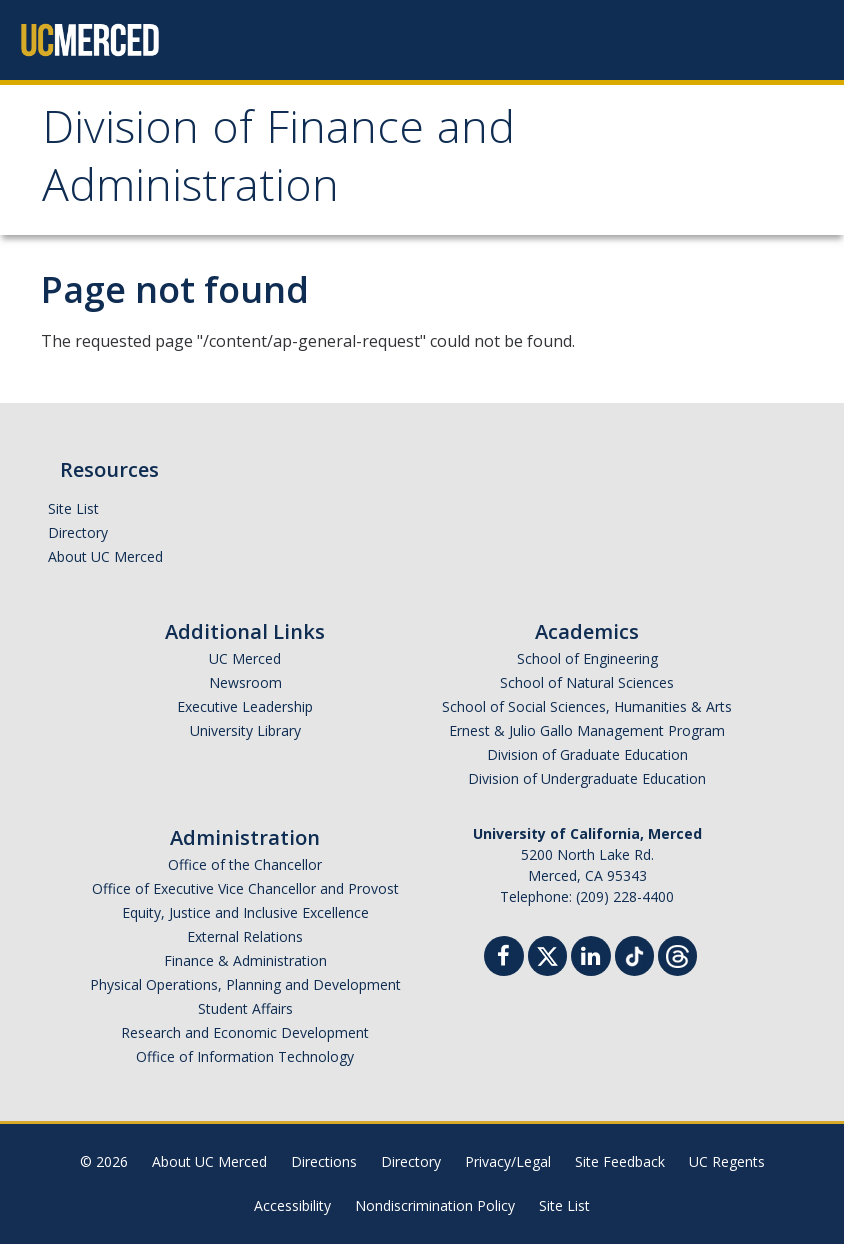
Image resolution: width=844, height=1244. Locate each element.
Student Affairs (245, 1008)
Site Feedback (620, 1161)
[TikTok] (634, 953)
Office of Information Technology (245, 1056)
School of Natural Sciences (587, 682)
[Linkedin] (591, 958)
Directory (78, 532)
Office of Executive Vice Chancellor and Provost (245, 888)
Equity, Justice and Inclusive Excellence (245, 912)
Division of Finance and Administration (278, 162)
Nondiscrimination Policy (435, 1205)
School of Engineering (587, 658)
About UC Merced (105, 556)
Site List (73, 508)
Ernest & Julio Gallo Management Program (587, 730)
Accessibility (292, 1205)
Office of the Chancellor (245, 864)
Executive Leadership (245, 706)
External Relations (245, 936)
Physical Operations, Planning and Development (245, 984)
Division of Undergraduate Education (587, 778)
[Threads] (677, 953)
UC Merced (245, 658)
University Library (245, 730)
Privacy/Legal (508, 1161)
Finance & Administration (245, 960)
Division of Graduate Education (587, 754)
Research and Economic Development (245, 1032)
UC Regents (727, 1161)
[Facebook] (504, 958)
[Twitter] (547, 953)
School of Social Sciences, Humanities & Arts (587, 706)
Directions (324, 1161)
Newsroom (245, 682)
